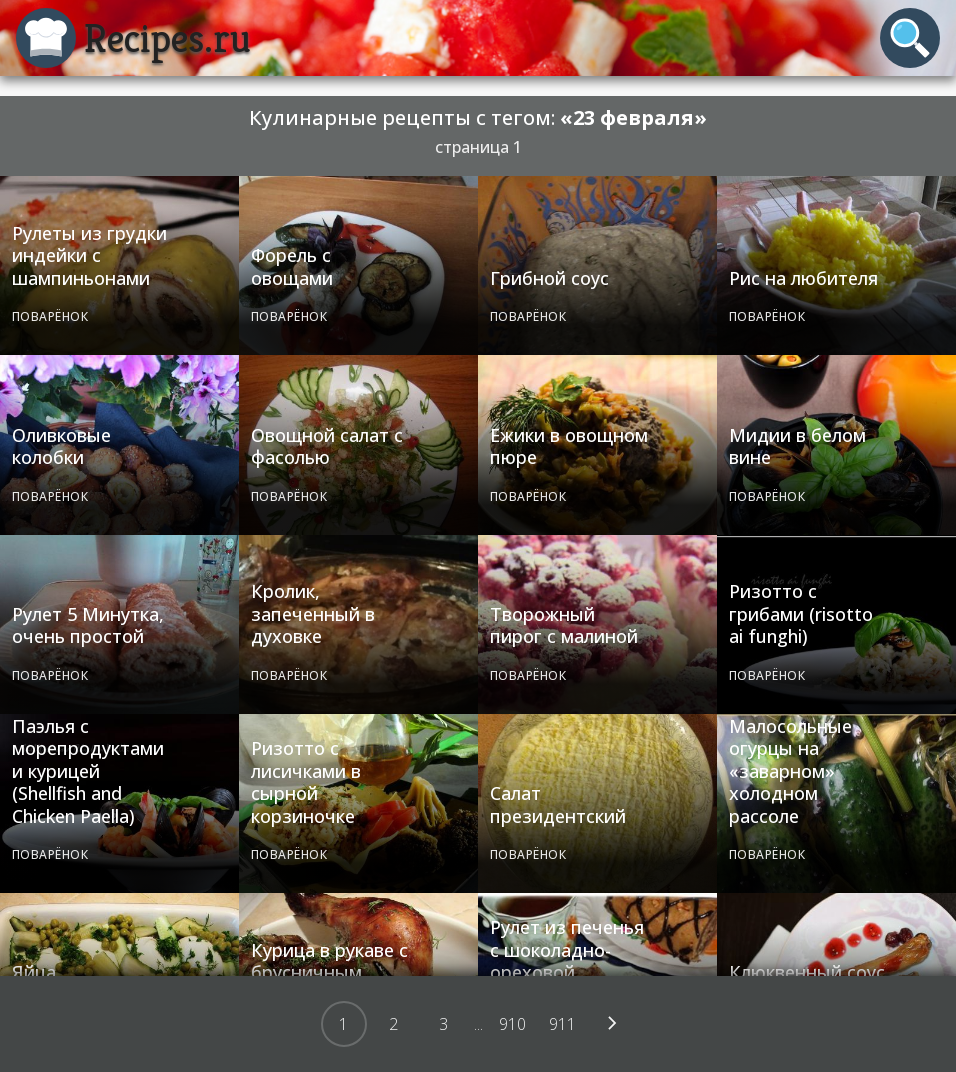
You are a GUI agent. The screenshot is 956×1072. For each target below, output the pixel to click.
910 (512, 1024)
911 (562, 1024)
